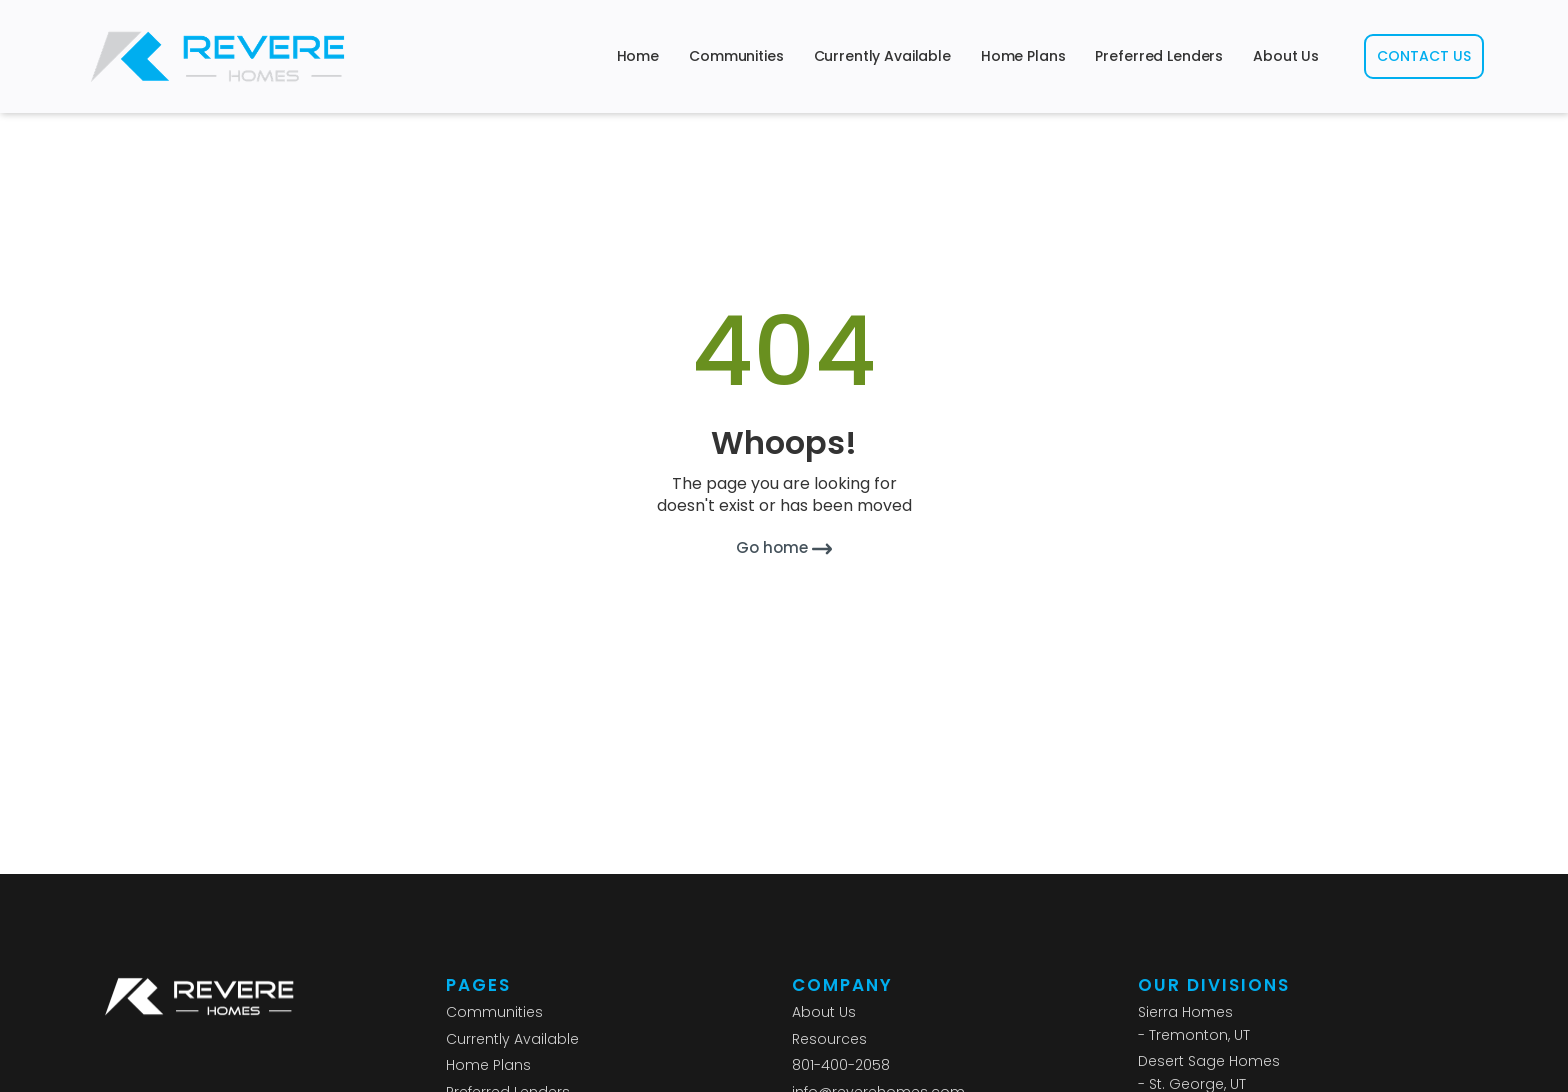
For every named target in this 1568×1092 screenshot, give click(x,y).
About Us (1286, 56)
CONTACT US (1424, 56)
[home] (218, 56)
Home (638, 56)
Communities (736, 56)
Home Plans (1023, 56)
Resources (829, 1039)
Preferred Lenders (1159, 56)
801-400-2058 (841, 1065)
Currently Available (882, 56)
